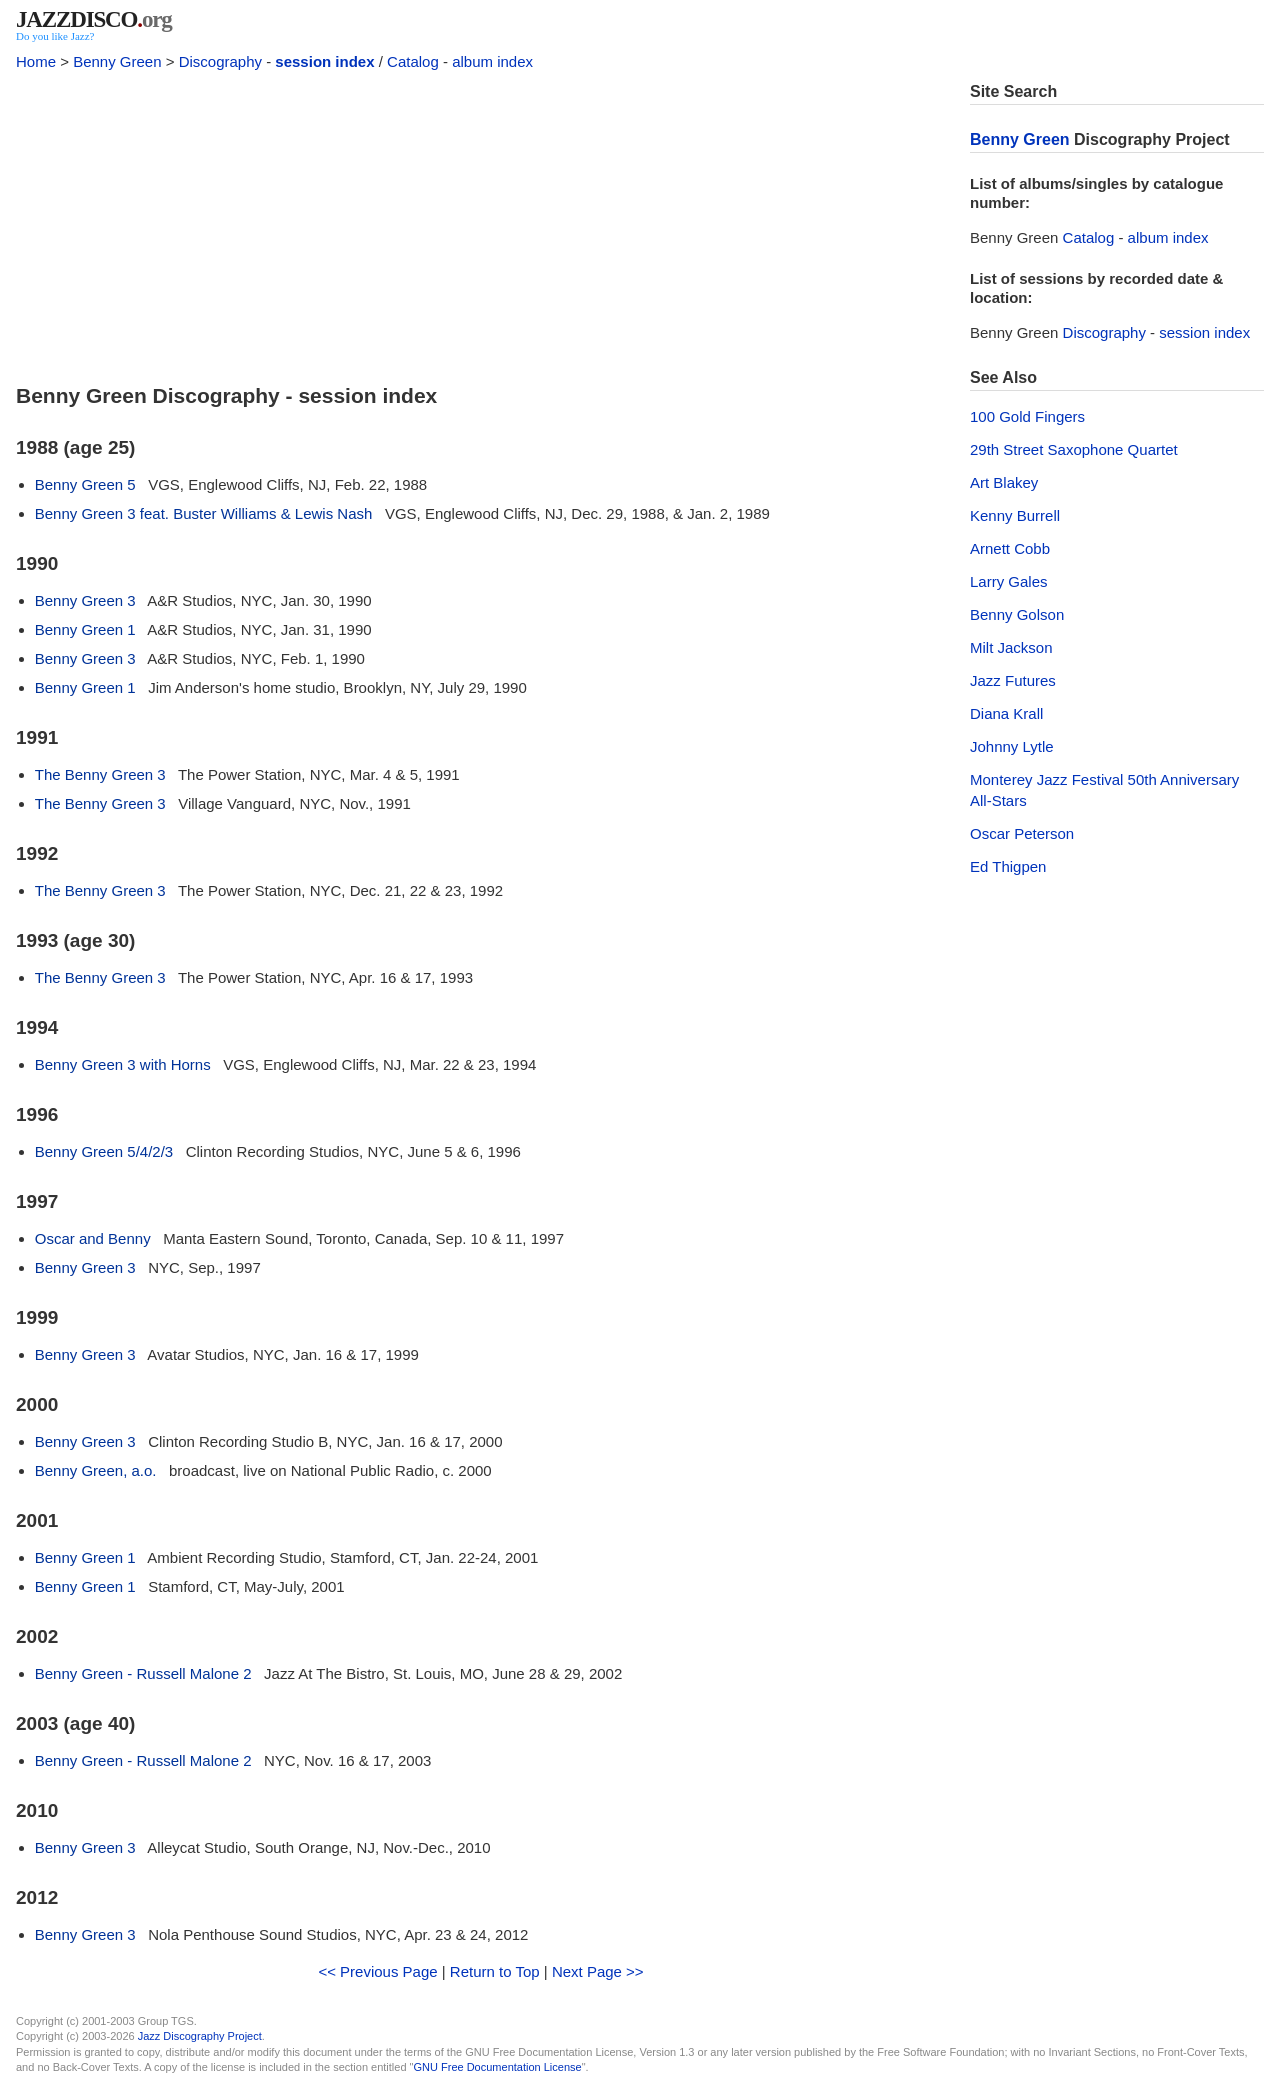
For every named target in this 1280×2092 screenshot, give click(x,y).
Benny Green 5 (85, 484)
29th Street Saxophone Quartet (1074, 449)
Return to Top (495, 1971)
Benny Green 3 (85, 600)
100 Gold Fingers (1027, 416)
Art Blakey (1004, 482)
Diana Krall (1006, 713)
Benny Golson (1017, 614)
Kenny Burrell (1015, 515)
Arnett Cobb (1010, 548)
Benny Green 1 (85, 629)
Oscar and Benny (93, 1238)
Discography (220, 61)
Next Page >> (598, 1971)
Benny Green (117, 61)
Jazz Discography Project (200, 2036)
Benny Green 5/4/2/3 (104, 1151)
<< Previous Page (377, 1971)
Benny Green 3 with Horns (123, 1064)
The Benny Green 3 (100, 774)
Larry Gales (1009, 581)
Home (36, 61)
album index (492, 61)
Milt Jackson (1011, 647)
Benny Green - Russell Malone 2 (143, 1673)
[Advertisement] (481, 222)
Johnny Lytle (1012, 746)
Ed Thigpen (1008, 866)
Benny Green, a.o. (96, 1470)
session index (324, 61)
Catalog (413, 61)
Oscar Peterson (1022, 833)
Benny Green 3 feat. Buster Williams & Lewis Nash (204, 513)
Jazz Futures (1013, 680)
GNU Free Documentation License (498, 2067)
